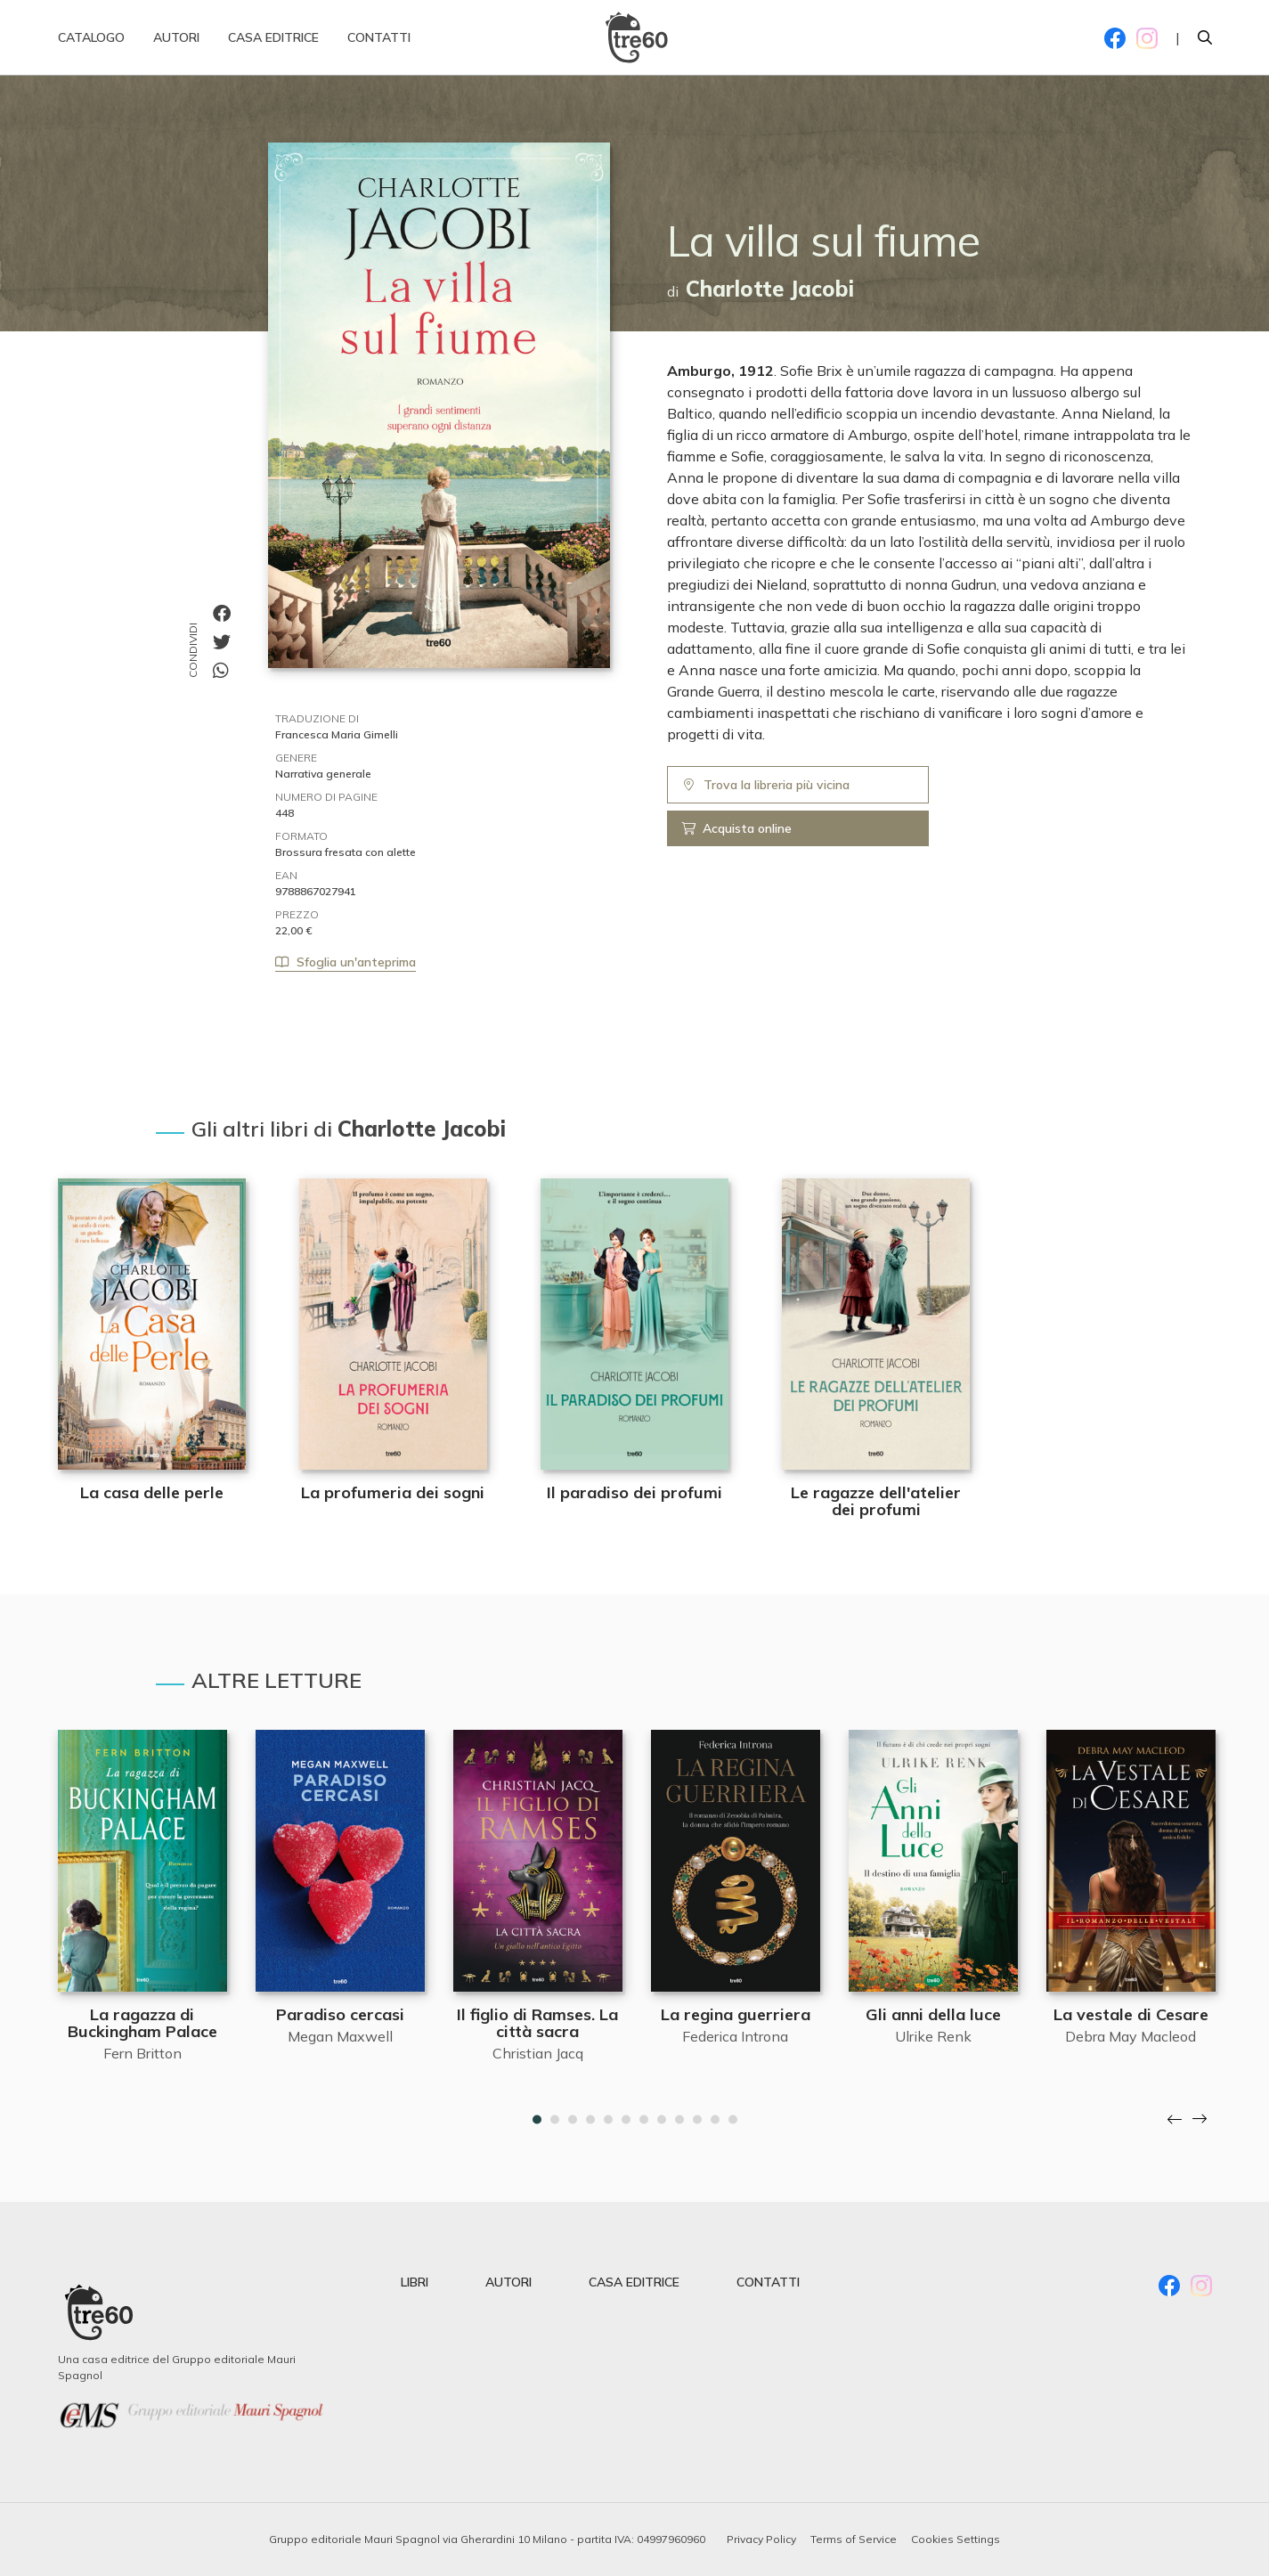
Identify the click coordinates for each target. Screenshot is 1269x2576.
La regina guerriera (735, 2014)
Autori (176, 45)
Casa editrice (273, 45)
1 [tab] (537, 2119)
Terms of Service (853, 2539)
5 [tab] (608, 2119)
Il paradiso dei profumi (634, 1492)
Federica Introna (735, 2036)
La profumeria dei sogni (392, 1492)
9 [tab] (679, 2119)
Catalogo (91, 45)
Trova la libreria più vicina (766, 785)
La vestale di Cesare (1130, 2014)
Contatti (379, 45)
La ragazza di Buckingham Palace (142, 2023)
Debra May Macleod (1130, 2036)
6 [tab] (626, 2119)
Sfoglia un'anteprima (345, 962)
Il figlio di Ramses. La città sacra (537, 2023)
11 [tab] (715, 2119)
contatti (768, 2282)
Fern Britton (142, 2053)
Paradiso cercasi (340, 2014)
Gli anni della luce (933, 2014)
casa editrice (634, 2282)
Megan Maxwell (340, 2036)
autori (508, 2282)
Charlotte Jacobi (770, 288)
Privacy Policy (761, 2539)
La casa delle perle (152, 1492)
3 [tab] (572, 2119)
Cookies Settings (955, 2539)
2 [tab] (554, 2119)
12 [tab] (732, 2119)
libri (414, 2282)
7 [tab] (643, 2119)
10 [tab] (697, 2119)
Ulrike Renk (933, 2036)
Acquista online (736, 828)
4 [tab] (590, 2119)
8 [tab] (661, 2119)
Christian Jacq (537, 2053)
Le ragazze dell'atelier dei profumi (876, 1501)
